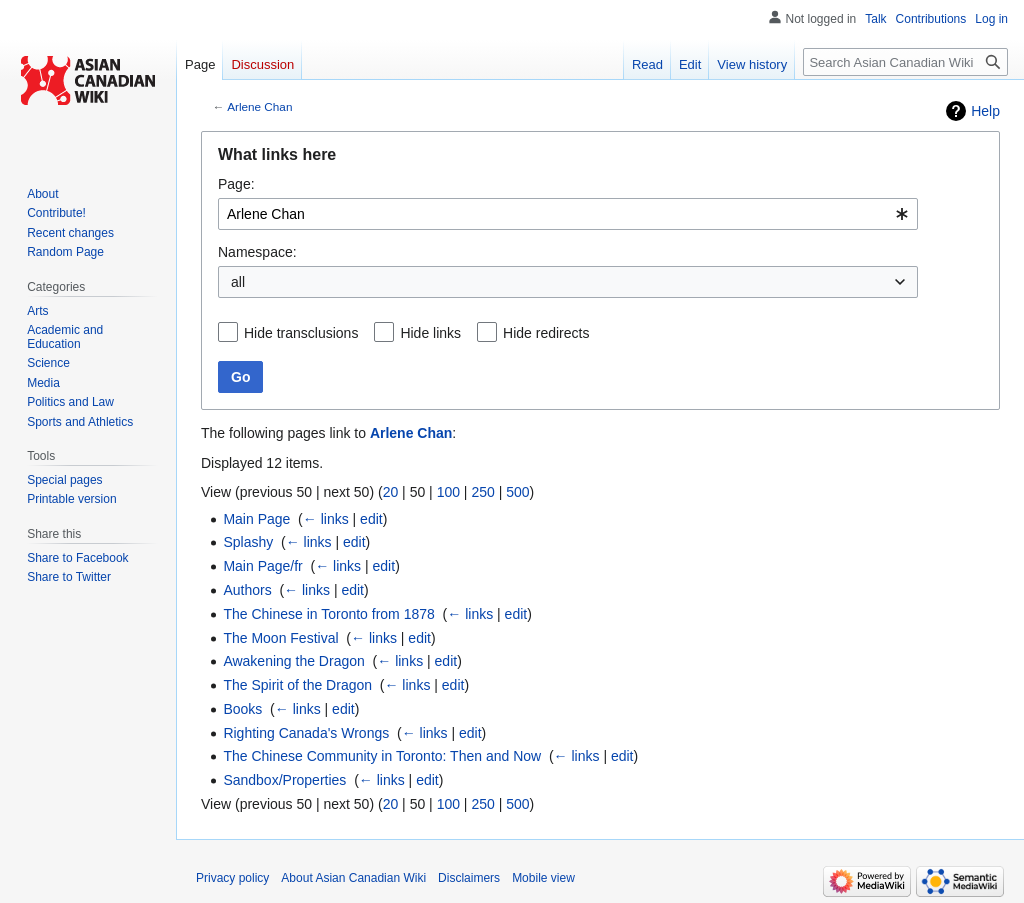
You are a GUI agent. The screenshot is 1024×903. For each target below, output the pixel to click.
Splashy (248, 542)
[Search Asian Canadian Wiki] (905, 62)
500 (517, 492)
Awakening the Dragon (293, 661)
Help (985, 111)
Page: (236, 184)
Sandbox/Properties (284, 780)
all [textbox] (238, 282)
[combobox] (568, 214)
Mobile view (543, 878)
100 (448, 492)
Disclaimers (469, 878)
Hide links (430, 333)
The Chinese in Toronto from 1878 (328, 614)
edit (371, 519)
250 (482, 492)
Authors (247, 590)
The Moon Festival (280, 638)
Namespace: (257, 252)
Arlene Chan (259, 106)
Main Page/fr (262, 566)
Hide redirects (546, 333)
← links (326, 519)
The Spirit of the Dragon (297, 685)
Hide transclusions (301, 333)
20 (391, 492)
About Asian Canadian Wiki (353, 878)
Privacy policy (232, 878)
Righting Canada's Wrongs (306, 733)
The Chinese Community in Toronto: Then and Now (382, 756)
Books (242, 709)
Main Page (256, 519)
